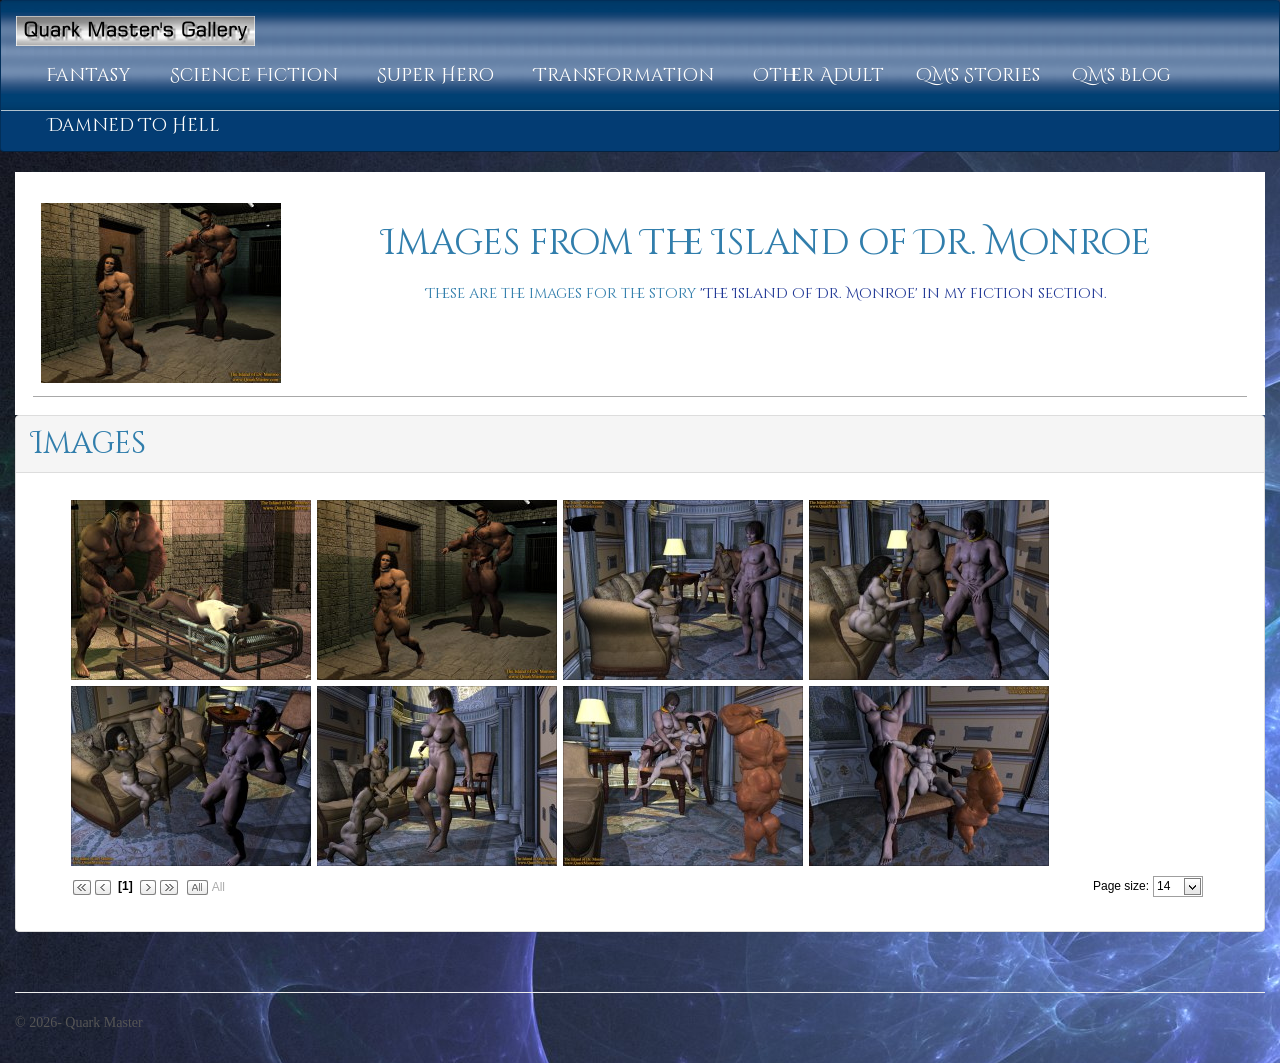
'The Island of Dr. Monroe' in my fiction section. (903, 293)
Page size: (1121, 886)
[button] (92, 76)
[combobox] (1169, 886)
